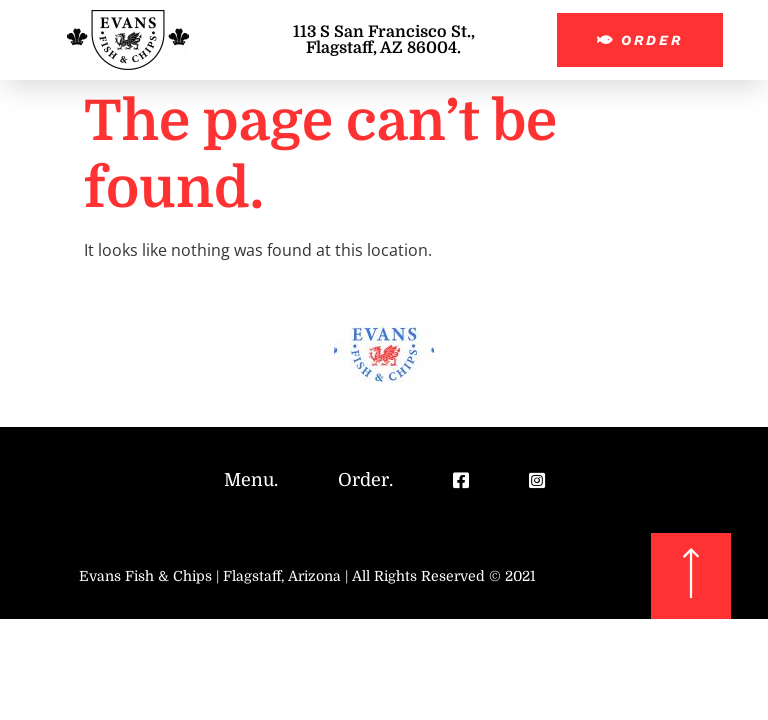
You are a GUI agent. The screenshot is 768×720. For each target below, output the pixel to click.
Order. (365, 480)
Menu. (251, 480)
